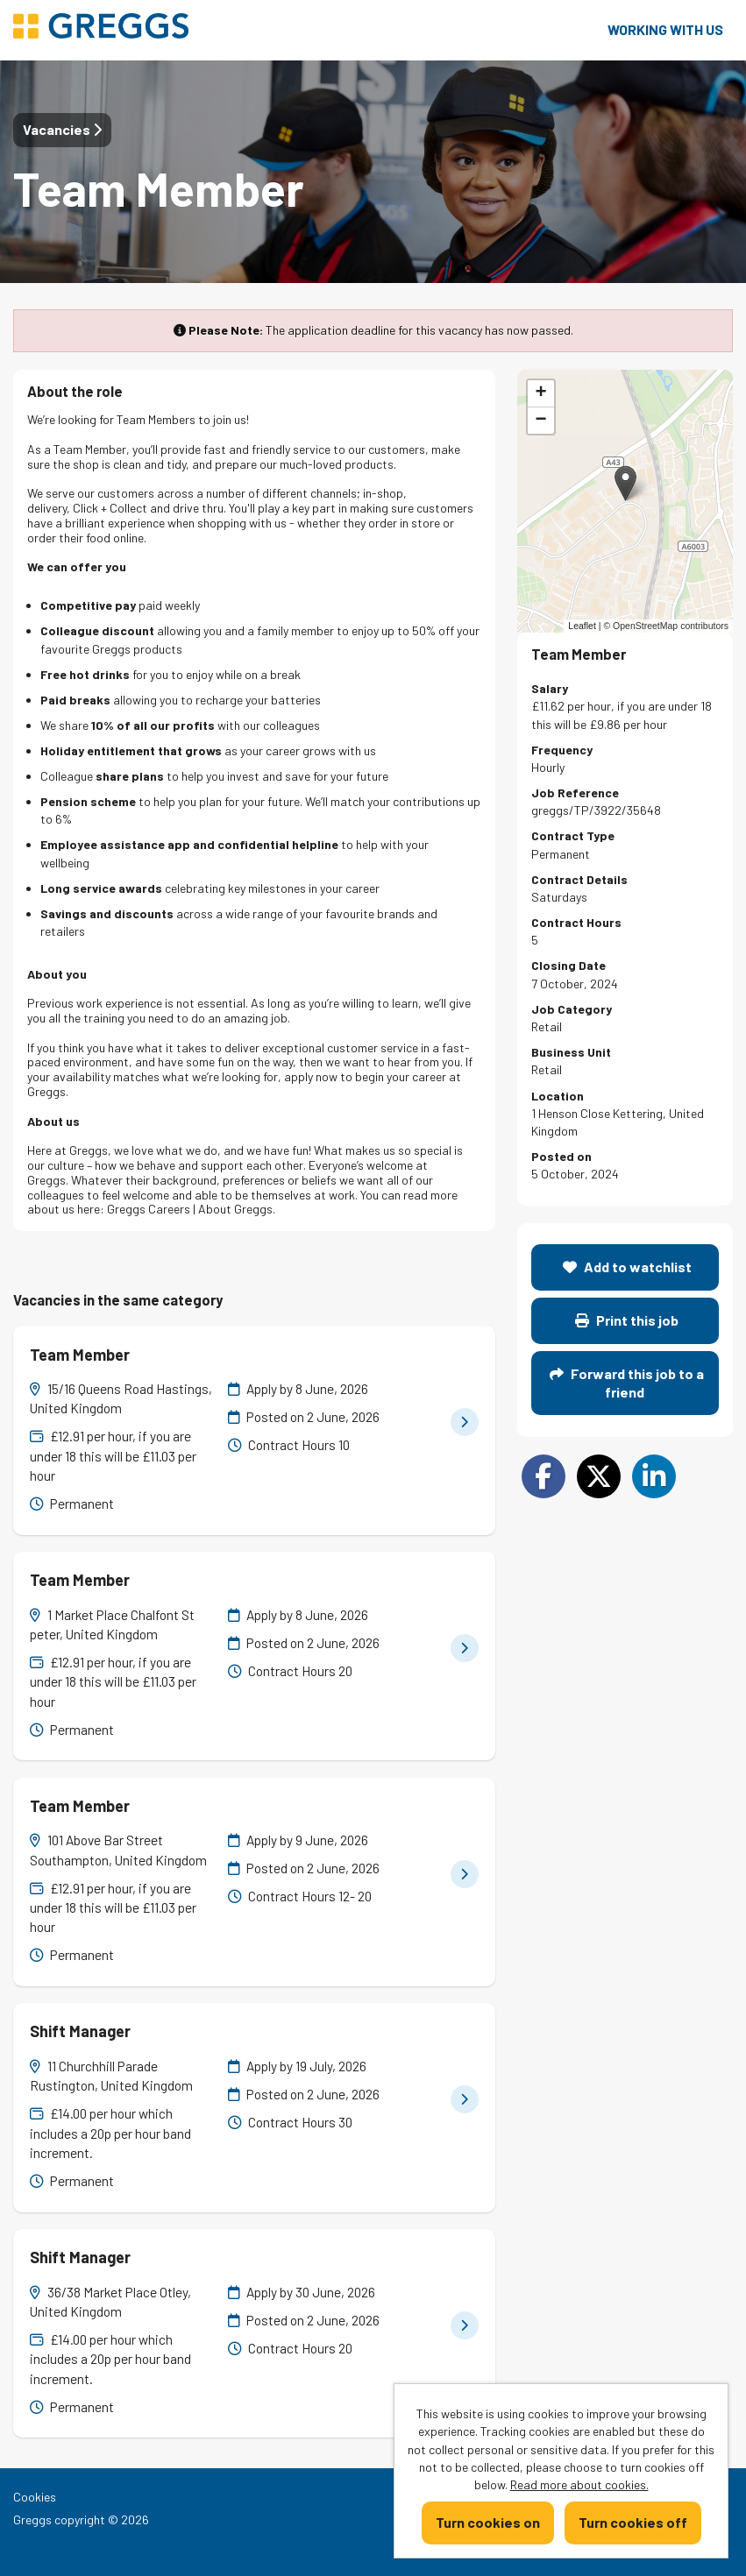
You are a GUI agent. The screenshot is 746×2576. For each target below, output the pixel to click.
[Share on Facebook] (543, 1476)
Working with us (665, 29)
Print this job (627, 1320)
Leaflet (582, 625)
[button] (625, 483)
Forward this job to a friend (627, 1382)
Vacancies (62, 129)
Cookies (34, 2496)
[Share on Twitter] (599, 1476)
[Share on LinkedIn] (654, 1476)
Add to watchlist (627, 1266)
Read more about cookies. (579, 2484)
